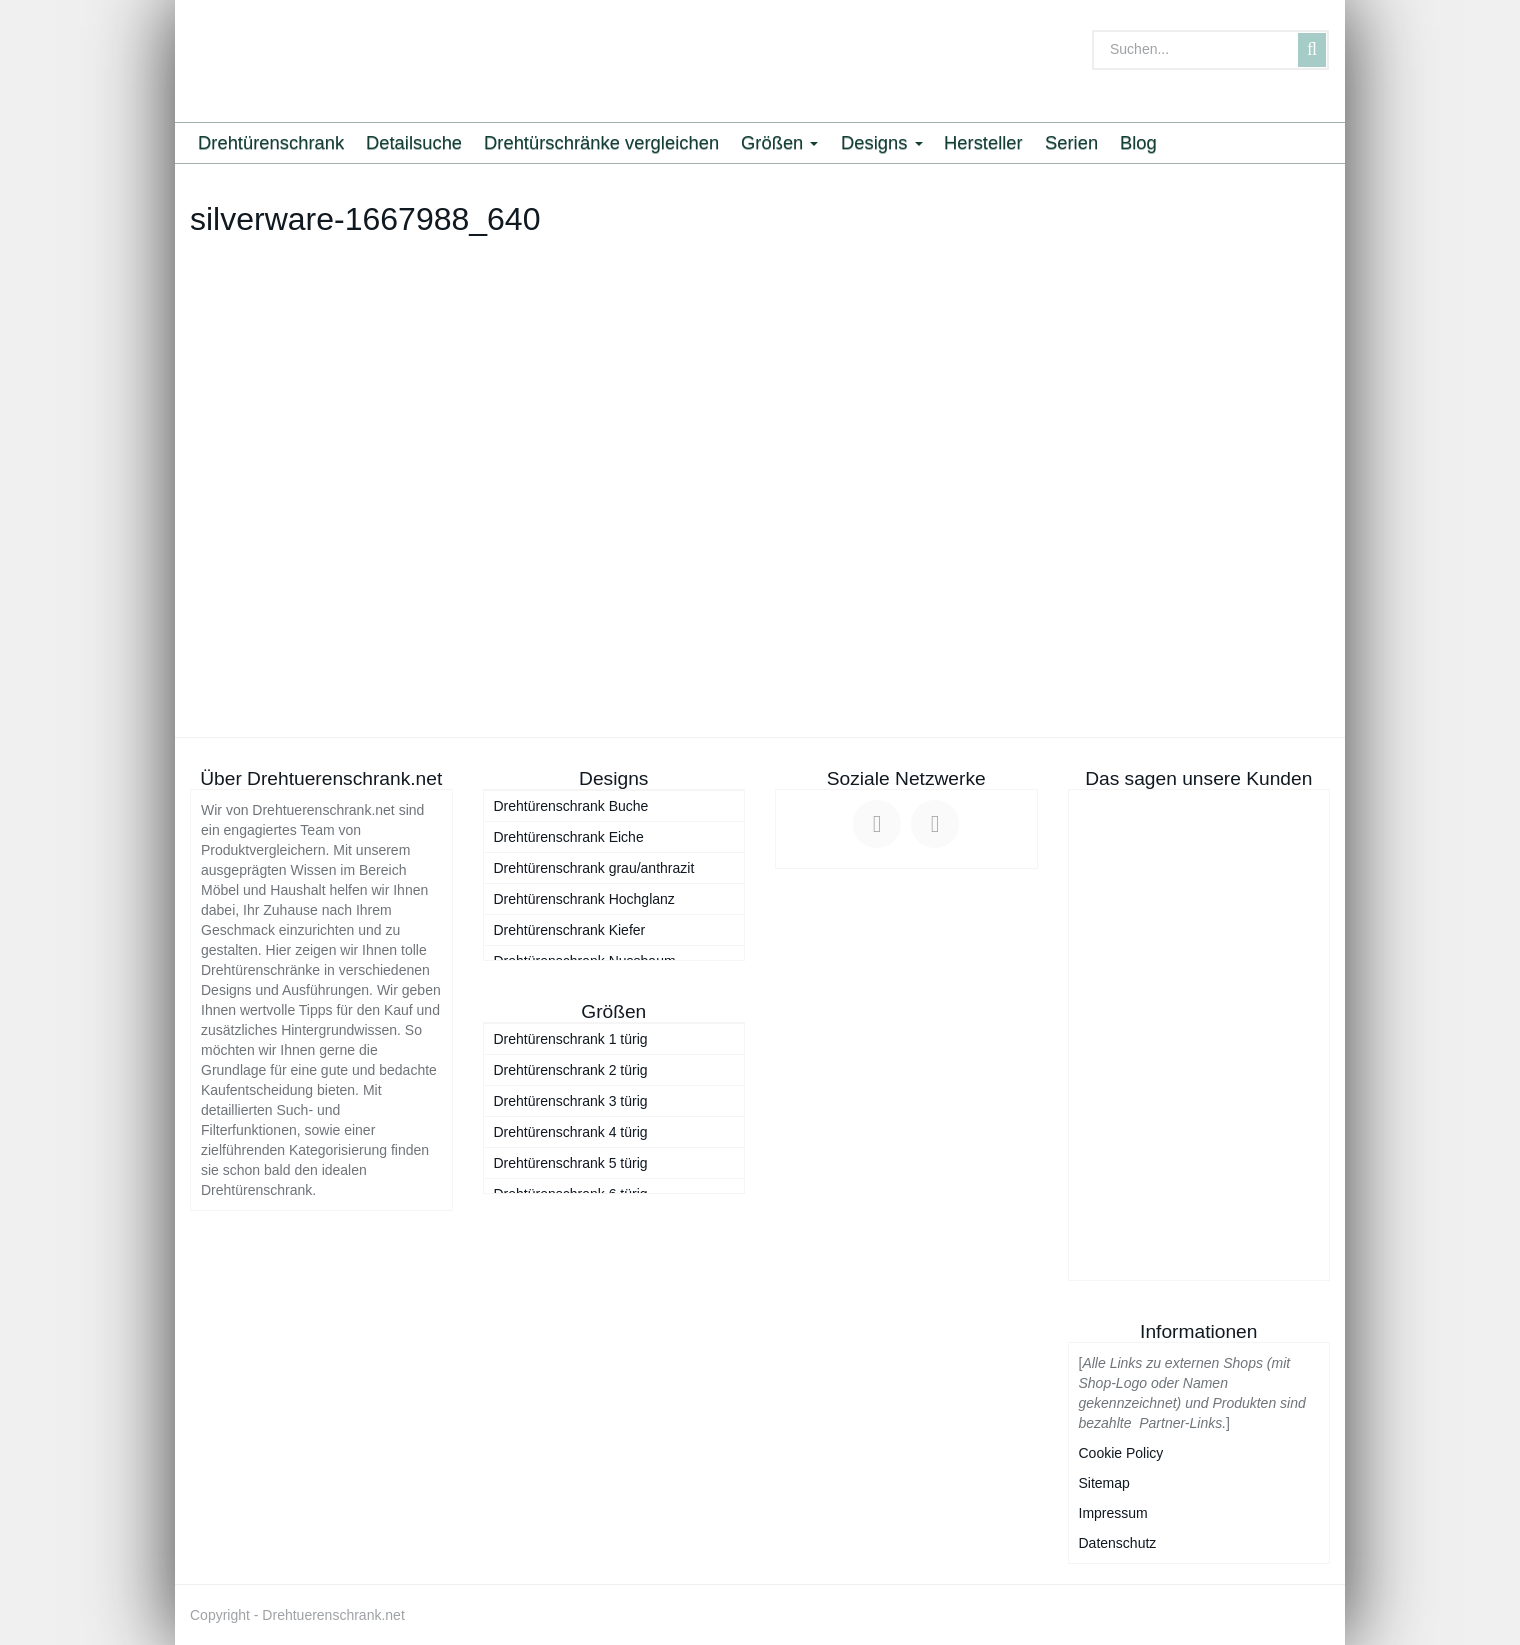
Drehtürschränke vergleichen (601, 142)
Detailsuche (414, 142)
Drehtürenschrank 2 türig (571, 1070)
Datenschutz (1118, 1543)
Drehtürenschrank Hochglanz (584, 899)
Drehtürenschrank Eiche (569, 837)
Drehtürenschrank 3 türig (571, 1101)
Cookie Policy (1121, 1453)
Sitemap (1104, 1483)
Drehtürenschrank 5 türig (571, 1163)
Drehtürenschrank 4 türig (571, 1132)
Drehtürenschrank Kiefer (570, 930)
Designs (882, 142)
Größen (779, 142)
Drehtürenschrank (271, 142)
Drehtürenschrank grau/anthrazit (594, 868)
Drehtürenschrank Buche (571, 806)
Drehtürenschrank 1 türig (571, 1039)
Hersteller (983, 142)
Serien (1071, 142)
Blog (1138, 142)
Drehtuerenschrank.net (333, 1615)
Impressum (1113, 1513)
